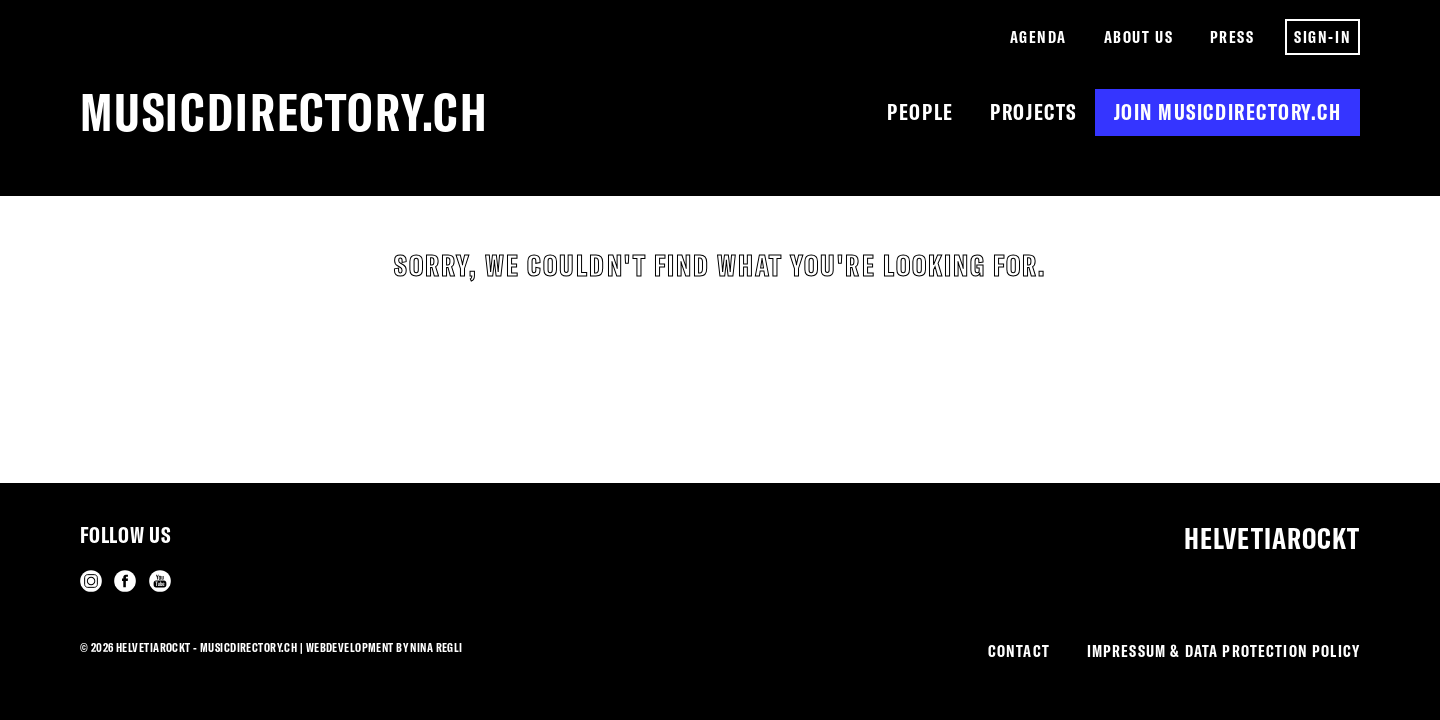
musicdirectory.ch (284, 112)
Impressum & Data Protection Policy (1223, 650)
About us (1138, 36)
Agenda (1038, 36)
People (920, 112)
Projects (1033, 112)
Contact (1019, 650)
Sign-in (1322, 36)
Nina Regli (436, 647)
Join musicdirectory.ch (1228, 112)
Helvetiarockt (1272, 538)
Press (1232, 36)
